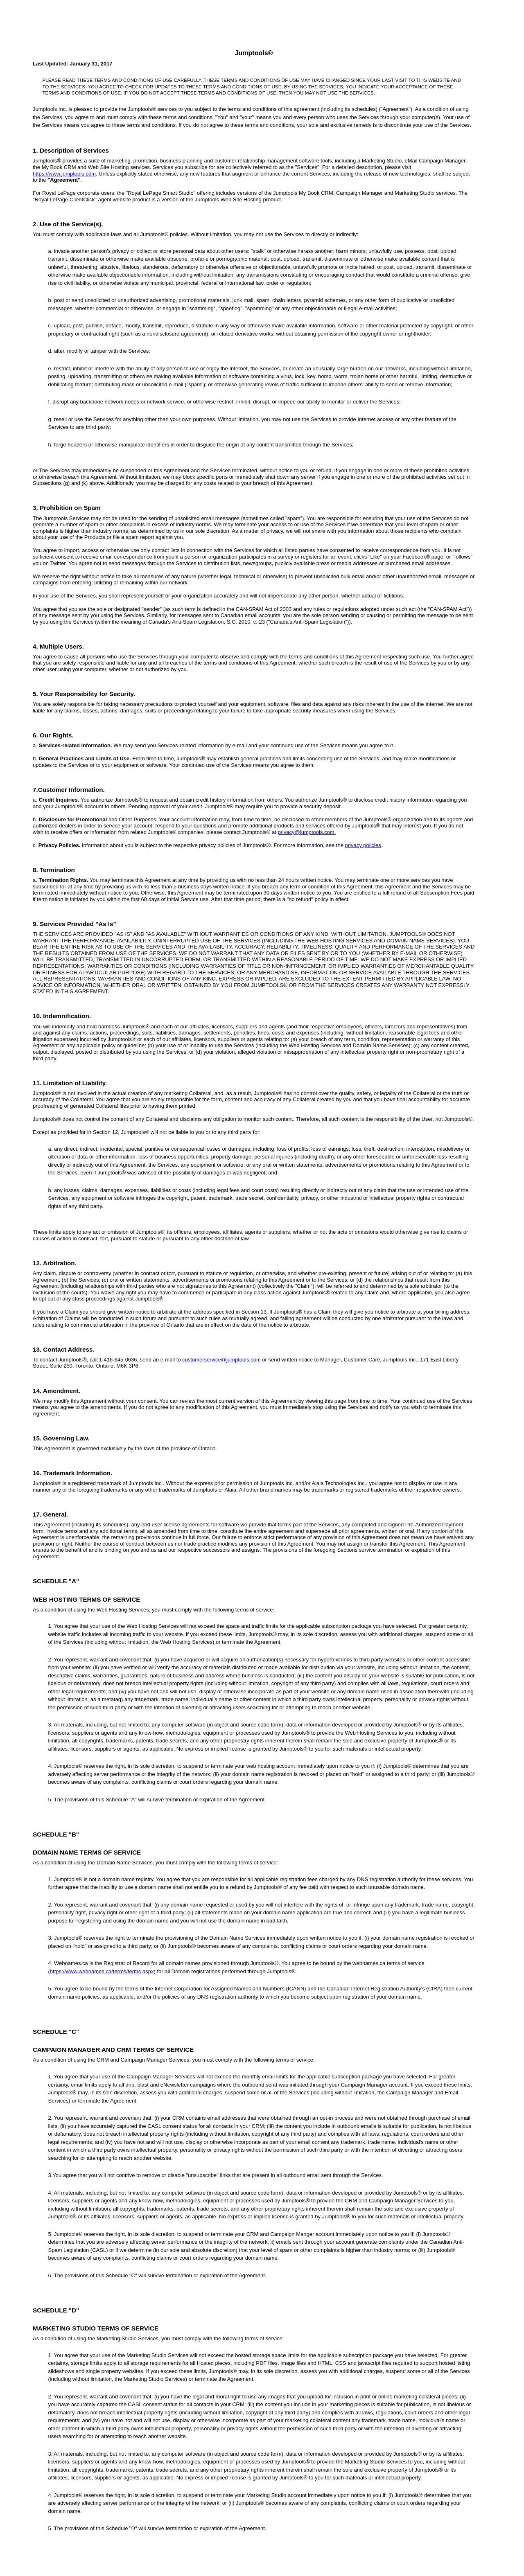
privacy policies (363, 845)
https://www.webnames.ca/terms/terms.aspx (102, 1971)
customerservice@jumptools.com (221, 1360)
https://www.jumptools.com (64, 174)
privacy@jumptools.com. (307, 832)
